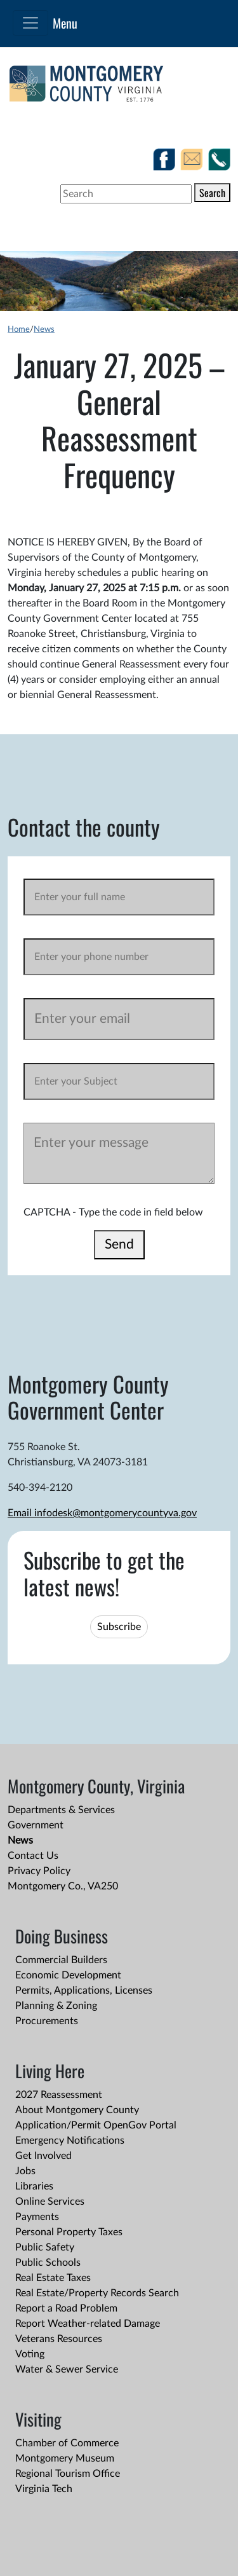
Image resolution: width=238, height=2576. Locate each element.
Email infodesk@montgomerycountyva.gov (102, 1513)
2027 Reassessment (58, 2095)
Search (212, 192)
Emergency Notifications (69, 2140)
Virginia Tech (43, 2489)
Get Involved (43, 2156)
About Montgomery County (77, 2110)
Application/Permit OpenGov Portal (95, 2125)
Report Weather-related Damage (87, 2324)
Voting (29, 2354)
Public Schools (48, 2262)
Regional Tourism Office (67, 2474)
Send (119, 1244)
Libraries (34, 2186)
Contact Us (33, 1856)
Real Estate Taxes (53, 2278)
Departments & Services (61, 1810)
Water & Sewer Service (66, 2369)
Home (19, 329)
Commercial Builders (61, 1960)
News (44, 329)
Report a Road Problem (66, 2308)
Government (35, 1825)
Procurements (46, 2021)
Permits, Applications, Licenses (83, 1990)
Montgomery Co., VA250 (63, 1886)
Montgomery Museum (64, 2458)
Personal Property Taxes (68, 2232)
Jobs (25, 2171)
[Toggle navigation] (30, 23)
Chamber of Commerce (67, 2443)
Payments (37, 2217)
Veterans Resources (58, 2339)
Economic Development (68, 1975)
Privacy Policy (39, 1871)
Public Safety (44, 2247)
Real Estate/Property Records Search (97, 2293)
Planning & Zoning (56, 2006)
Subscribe (119, 1627)
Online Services (49, 2201)
